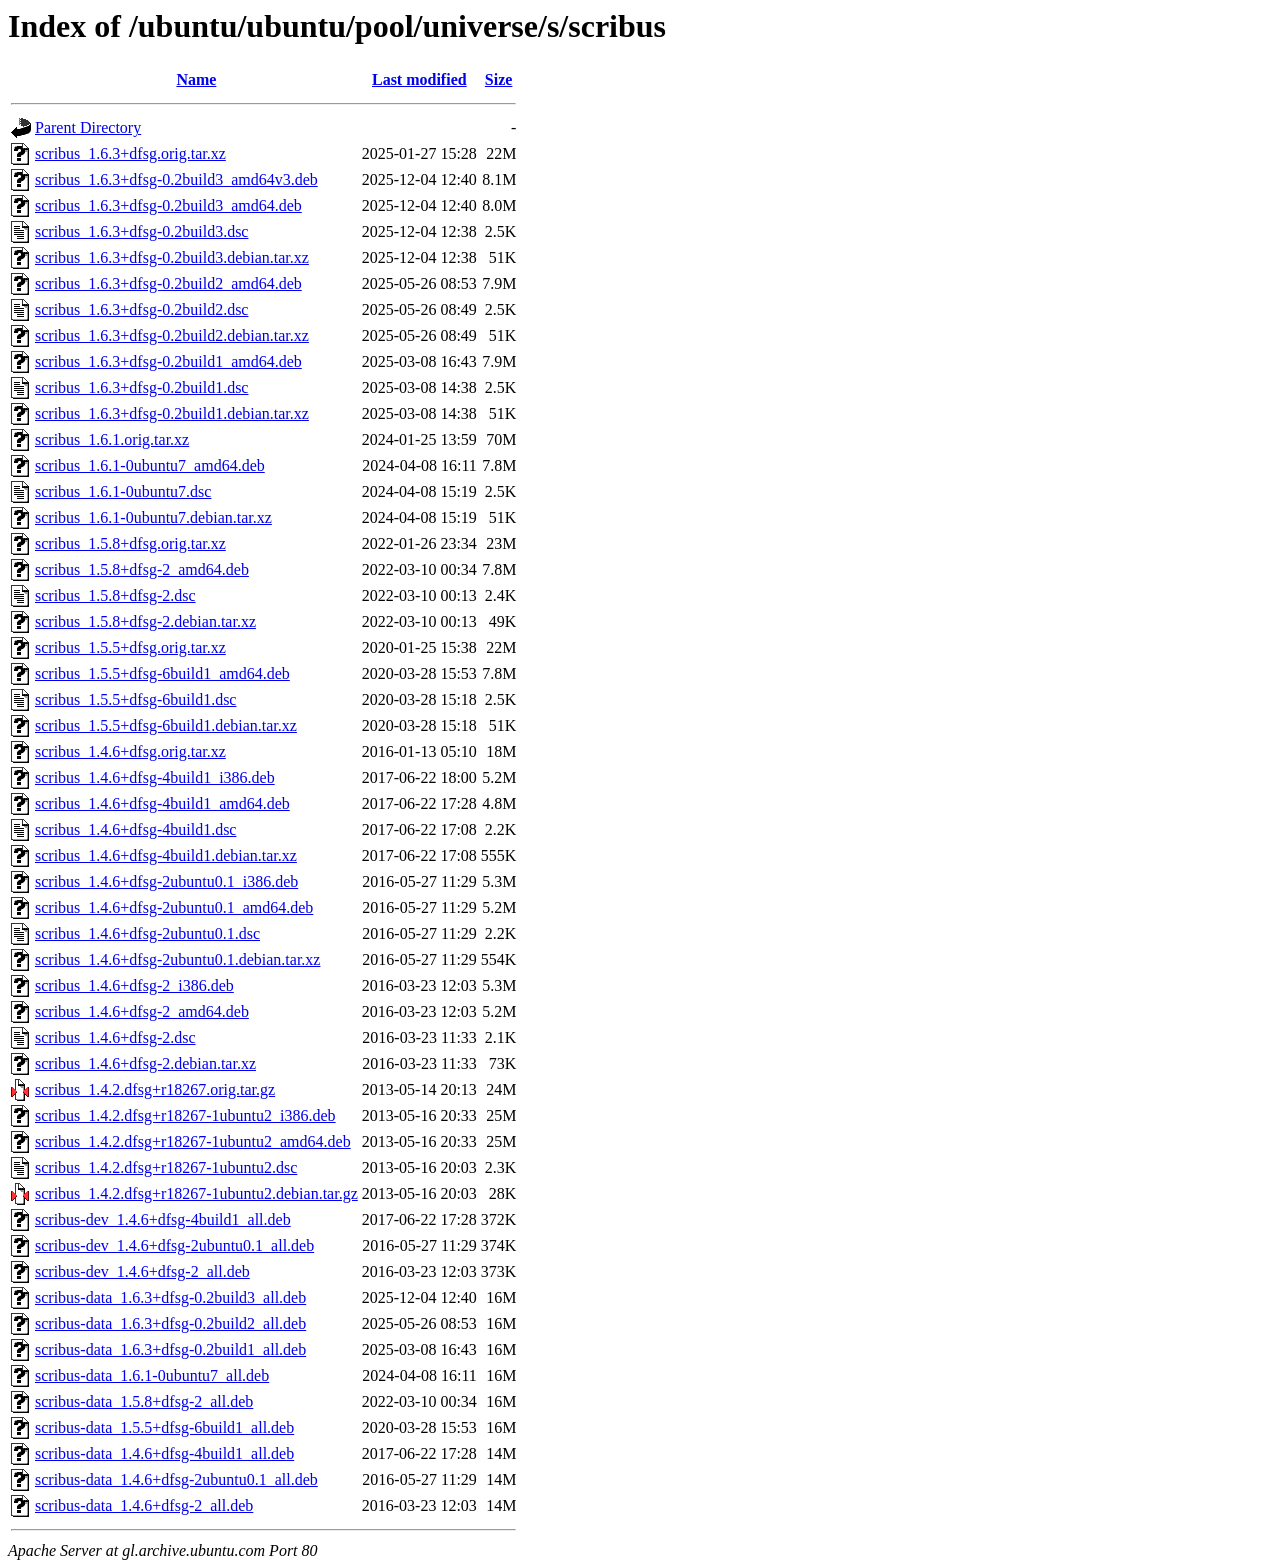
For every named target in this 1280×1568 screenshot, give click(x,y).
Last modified (419, 79)
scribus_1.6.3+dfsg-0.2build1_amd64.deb (168, 361)
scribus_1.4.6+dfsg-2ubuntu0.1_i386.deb (166, 881)
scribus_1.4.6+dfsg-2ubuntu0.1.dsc (147, 933)
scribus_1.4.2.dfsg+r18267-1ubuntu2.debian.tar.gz (196, 1193)
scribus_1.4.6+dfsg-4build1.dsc (135, 829)
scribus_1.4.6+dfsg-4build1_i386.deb (155, 777)
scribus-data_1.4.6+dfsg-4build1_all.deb (164, 1453)
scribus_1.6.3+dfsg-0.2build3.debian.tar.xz (172, 257)
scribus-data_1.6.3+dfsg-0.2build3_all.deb (170, 1297)
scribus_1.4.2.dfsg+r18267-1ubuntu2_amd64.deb (193, 1141)
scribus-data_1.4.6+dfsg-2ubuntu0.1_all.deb (176, 1479)
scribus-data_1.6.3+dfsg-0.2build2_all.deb (170, 1323)
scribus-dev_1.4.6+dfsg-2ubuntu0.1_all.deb (174, 1245)
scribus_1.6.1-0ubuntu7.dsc (123, 491)
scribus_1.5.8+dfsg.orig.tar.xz (130, 543)
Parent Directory (88, 127)
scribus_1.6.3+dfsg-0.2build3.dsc (141, 231)
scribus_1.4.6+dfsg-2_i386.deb (134, 985)
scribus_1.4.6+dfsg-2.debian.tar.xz (145, 1063)
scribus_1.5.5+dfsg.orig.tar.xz (130, 647)
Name (196, 79)
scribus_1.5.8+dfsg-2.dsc (115, 595)
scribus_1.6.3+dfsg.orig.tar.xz (130, 153)
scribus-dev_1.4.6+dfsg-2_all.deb (142, 1271)
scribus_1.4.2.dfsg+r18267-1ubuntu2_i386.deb (185, 1115)
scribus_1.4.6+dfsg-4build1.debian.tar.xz (166, 855)
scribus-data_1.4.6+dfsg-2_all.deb (144, 1505)
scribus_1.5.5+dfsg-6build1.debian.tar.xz (166, 725)
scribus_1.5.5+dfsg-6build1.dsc (135, 699)
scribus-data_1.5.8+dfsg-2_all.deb (144, 1401)
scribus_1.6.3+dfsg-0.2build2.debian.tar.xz (172, 335)
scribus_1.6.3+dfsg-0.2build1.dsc (141, 387)
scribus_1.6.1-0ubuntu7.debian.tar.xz (153, 517)
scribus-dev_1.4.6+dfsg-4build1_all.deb (163, 1219)
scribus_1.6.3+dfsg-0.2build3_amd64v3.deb (176, 179)
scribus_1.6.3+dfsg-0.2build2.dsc (141, 309)
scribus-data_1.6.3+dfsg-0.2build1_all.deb (170, 1349)
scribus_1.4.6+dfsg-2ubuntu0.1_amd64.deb (174, 907)
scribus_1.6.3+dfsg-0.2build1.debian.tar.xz (172, 413)
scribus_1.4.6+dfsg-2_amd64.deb (142, 1011)
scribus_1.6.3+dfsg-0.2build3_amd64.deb (168, 205)
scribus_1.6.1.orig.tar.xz (112, 439)
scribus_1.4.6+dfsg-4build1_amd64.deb (162, 803)
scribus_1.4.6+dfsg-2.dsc (115, 1037)
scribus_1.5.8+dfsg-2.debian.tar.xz (145, 621)
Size (499, 79)
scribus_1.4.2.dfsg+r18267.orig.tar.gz (155, 1089)
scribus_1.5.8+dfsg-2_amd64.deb (142, 569)
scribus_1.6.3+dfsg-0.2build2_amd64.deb (168, 283)
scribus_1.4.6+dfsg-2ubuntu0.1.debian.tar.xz (177, 959)
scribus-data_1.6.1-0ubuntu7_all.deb (152, 1375)
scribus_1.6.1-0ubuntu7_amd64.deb (150, 465)
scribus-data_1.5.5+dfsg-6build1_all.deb (164, 1427)
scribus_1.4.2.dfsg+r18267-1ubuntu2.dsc (166, 1167)
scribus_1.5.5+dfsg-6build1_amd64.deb (162, 673)
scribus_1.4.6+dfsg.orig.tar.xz (130, 751)
